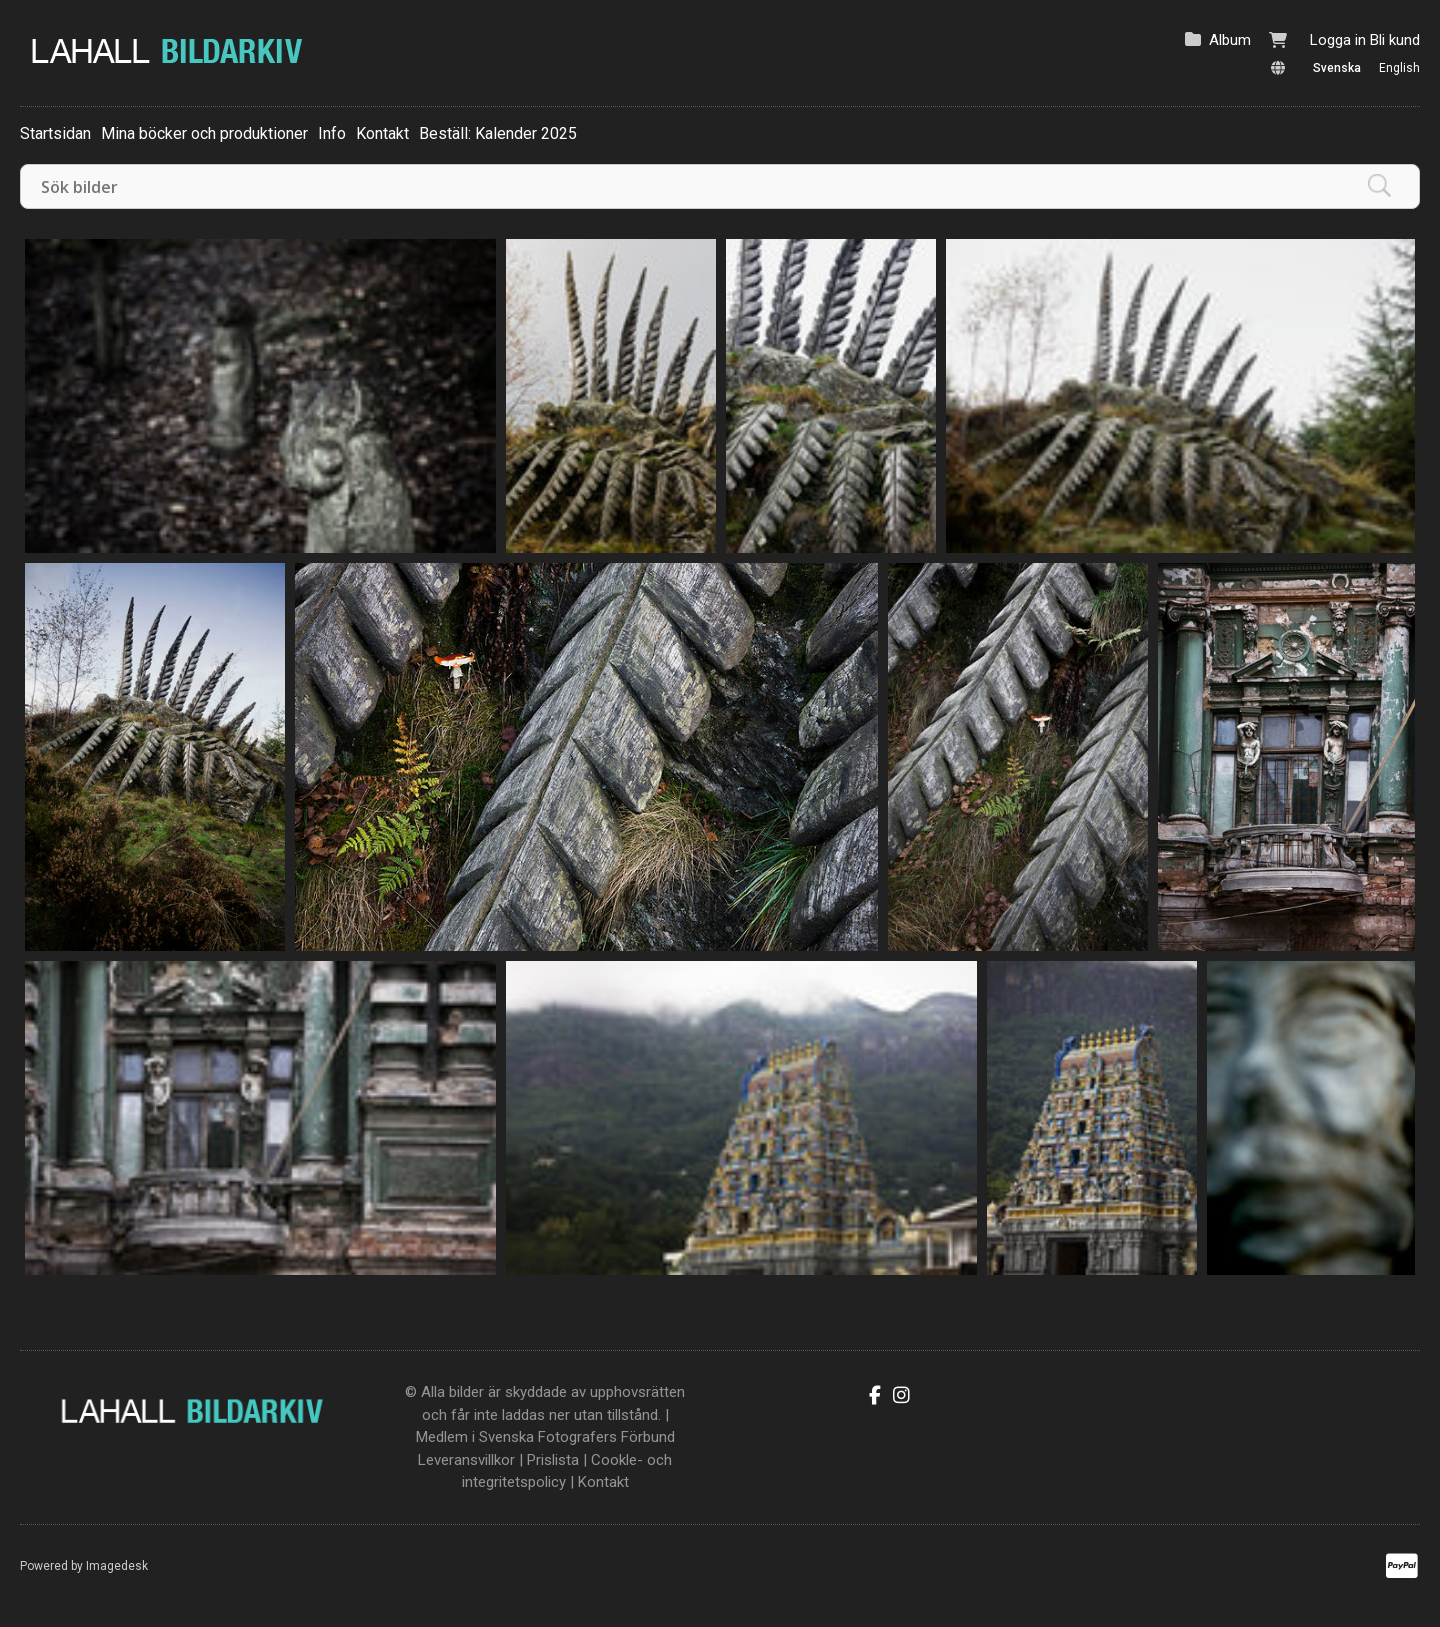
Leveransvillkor (466, 1460)
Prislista (553, 1460)
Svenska (1337, 68)
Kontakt (382, 133)
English (1399, 68)
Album (1230, 40)
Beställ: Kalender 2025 (498, 133)
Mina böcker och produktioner (204, 133)
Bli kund (1395, 40)
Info (332, 133)
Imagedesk (117, 1566)
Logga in (1338, 40)
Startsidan (55, 133)
